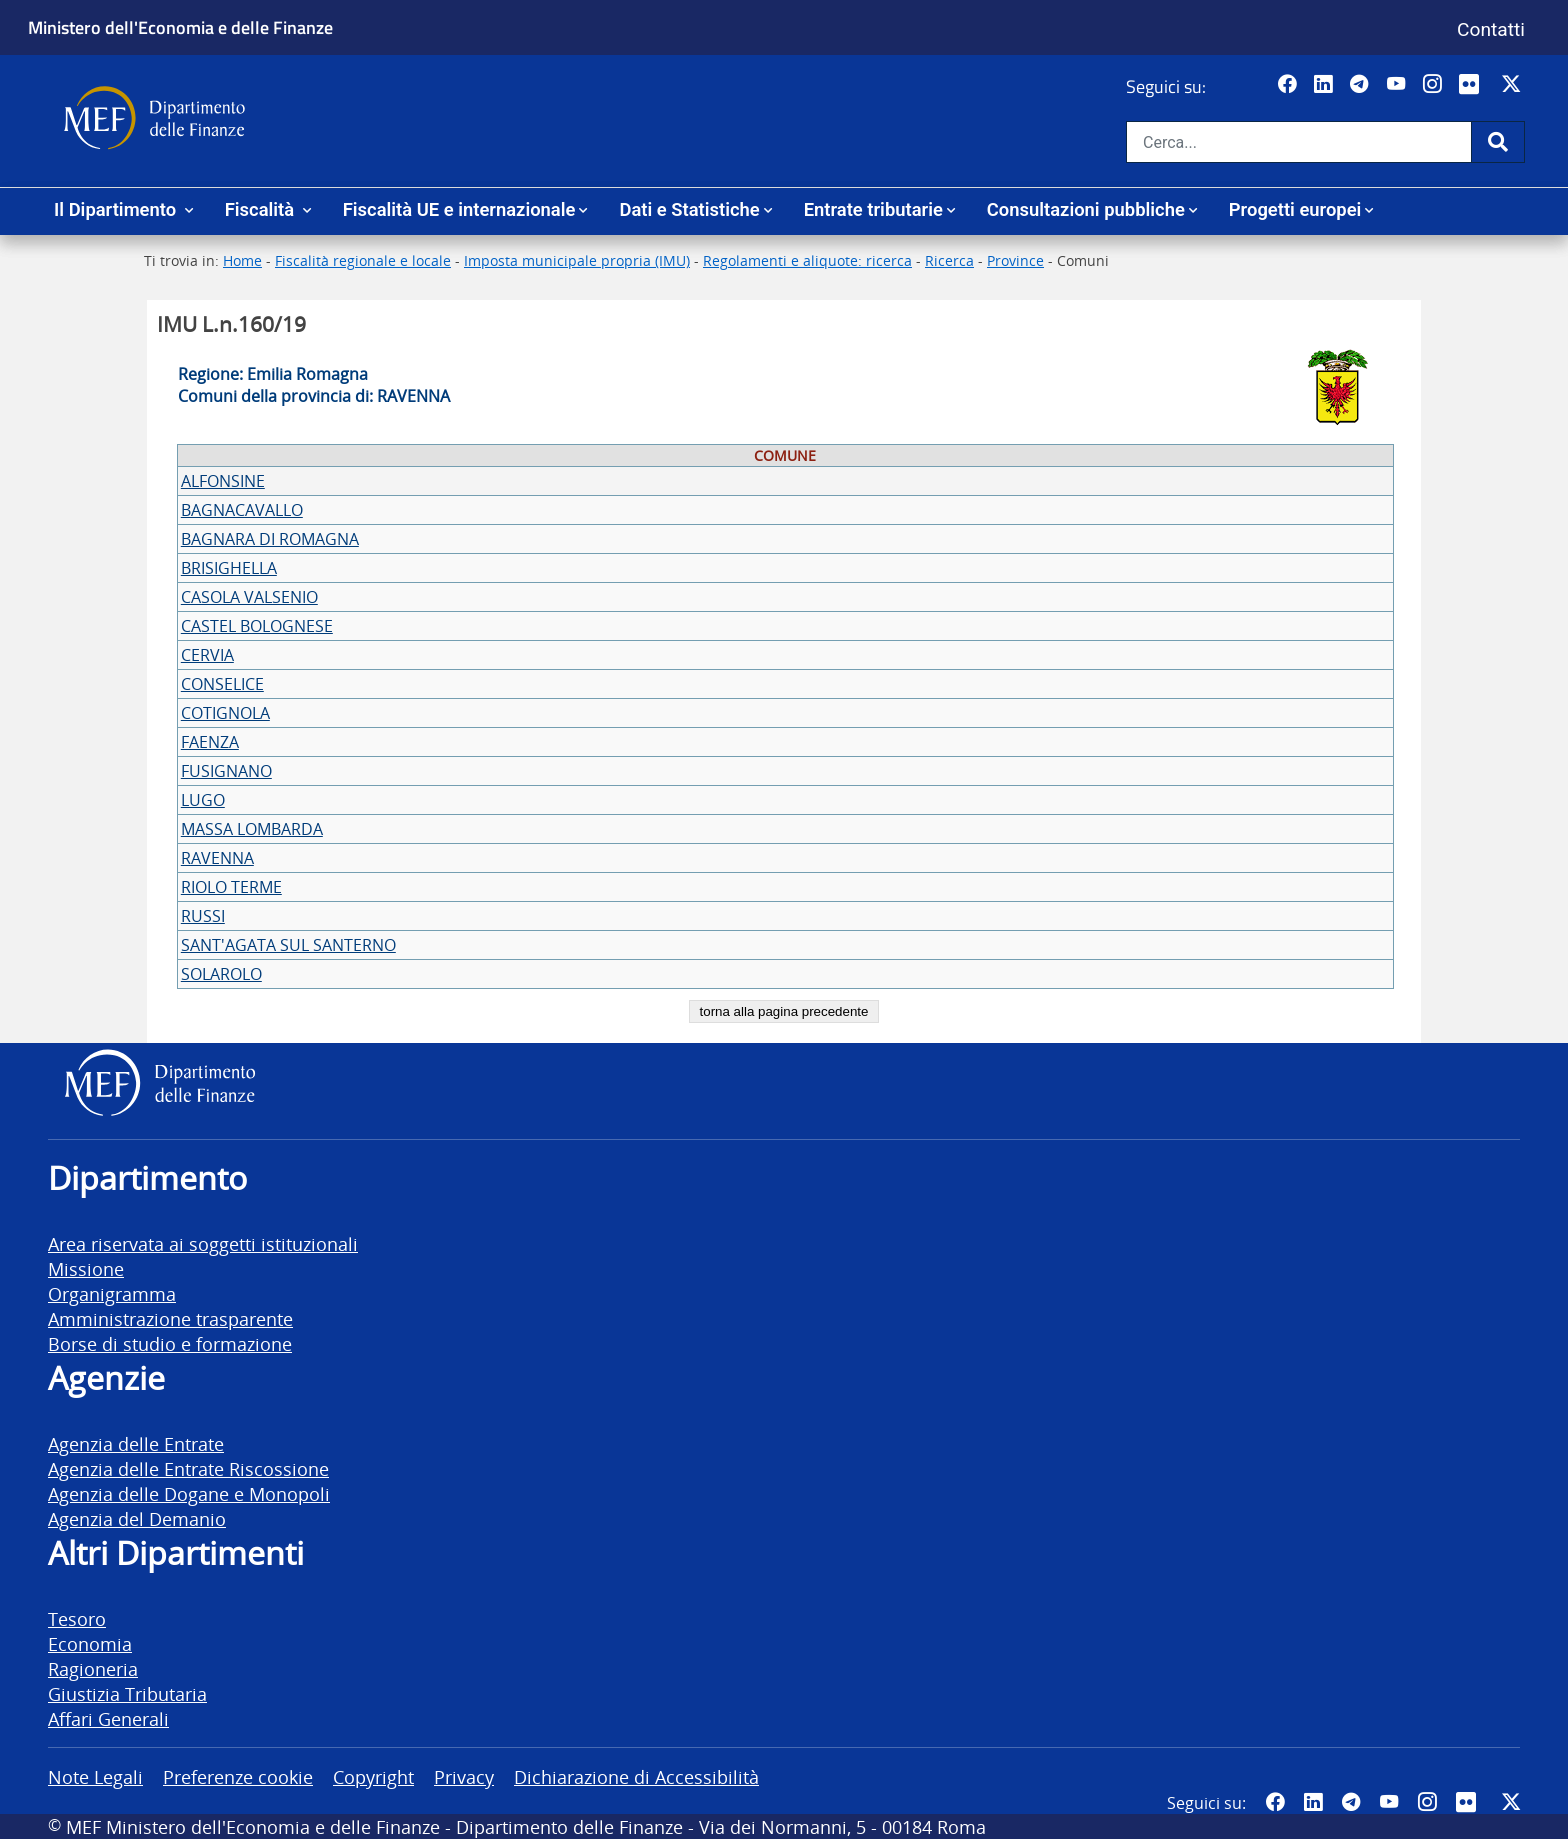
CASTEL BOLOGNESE (257, 626)
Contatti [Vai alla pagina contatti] (1491, 29)
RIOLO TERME (231, 887)
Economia (90, 1643)
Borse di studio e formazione (170, 1343)
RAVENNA (217, 858)
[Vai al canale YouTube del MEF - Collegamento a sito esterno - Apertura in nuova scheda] (1398, 85)
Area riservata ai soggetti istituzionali (203, 1243)
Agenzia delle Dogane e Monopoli (189, 1493)
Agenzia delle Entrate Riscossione (188, 1468)
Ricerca (949, 260)
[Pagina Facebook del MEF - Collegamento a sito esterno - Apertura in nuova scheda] (1289, 85)
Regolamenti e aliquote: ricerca (807, 260)
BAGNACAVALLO (242, 510)
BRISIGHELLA (229, 568)
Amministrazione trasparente (170, 1318)
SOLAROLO (221, 974)
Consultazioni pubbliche (1086, 209)
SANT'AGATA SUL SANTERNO (288, 945)
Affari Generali (108, 1718)
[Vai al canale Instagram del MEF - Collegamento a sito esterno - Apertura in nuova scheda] (1434, 85)
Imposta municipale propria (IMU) (577, 260)
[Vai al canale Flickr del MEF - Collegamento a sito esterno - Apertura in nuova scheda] (1474, 85)
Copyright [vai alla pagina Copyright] (373, 1776)
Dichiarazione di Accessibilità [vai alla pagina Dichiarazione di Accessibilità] (636, 1776)
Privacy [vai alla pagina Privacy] (464, 1776)
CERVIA (207, 655)
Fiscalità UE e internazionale (459, 209)
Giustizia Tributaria (127, 1693)
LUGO (203, 800)
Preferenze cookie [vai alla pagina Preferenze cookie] (238, 1776)
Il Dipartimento (117, 209)
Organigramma (112, 1293)
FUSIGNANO (226, 771)
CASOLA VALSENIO (249, 597)
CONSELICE (222, 684)
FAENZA (210, 742)
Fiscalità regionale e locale (363, 260)
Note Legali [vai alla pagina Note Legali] (95, 1776)
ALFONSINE (223, 481)
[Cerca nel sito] (1299, 142)
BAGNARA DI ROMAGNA (270, 539)
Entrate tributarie (873, 209)
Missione (86, 1268)
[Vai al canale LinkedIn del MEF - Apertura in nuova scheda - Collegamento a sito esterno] (1325, 85)
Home (242, 260)
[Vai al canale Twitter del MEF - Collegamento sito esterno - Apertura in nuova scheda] (1513, 85)
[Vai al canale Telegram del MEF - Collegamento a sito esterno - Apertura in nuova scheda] (1361, 85)
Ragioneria (93, 1668)
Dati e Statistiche (689, 209)
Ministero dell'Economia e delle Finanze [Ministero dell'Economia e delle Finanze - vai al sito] (180, 27)
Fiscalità (262, 209)
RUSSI (203, 916)
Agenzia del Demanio (137, 1518)
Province (1015, 260)
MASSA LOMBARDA (252, 829)
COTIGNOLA (225, 713)
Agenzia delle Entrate (136, 1443)
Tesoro (77, 1618)
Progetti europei (1295, 209)
